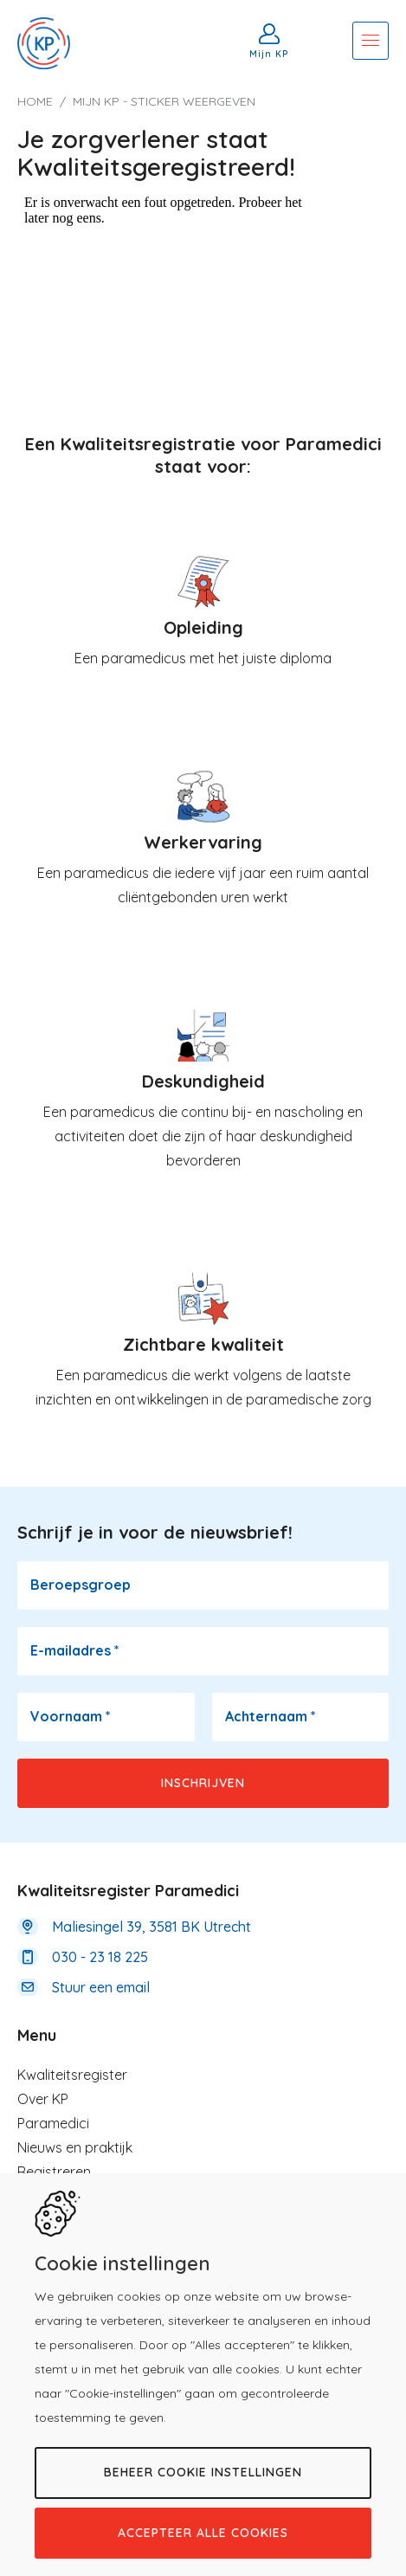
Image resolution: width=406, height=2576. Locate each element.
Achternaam (270, 1716)
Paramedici (53, 2123)
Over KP (42, 2099)
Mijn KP (269, 53)
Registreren (54, 2171)
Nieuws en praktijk (74, 2147)
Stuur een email (101, 1987)
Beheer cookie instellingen (203, 2472)
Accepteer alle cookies (203, 2532)
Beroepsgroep (80, 1584)
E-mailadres (74, 1650)
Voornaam (70, 1716)
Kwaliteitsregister (72, 2074)
